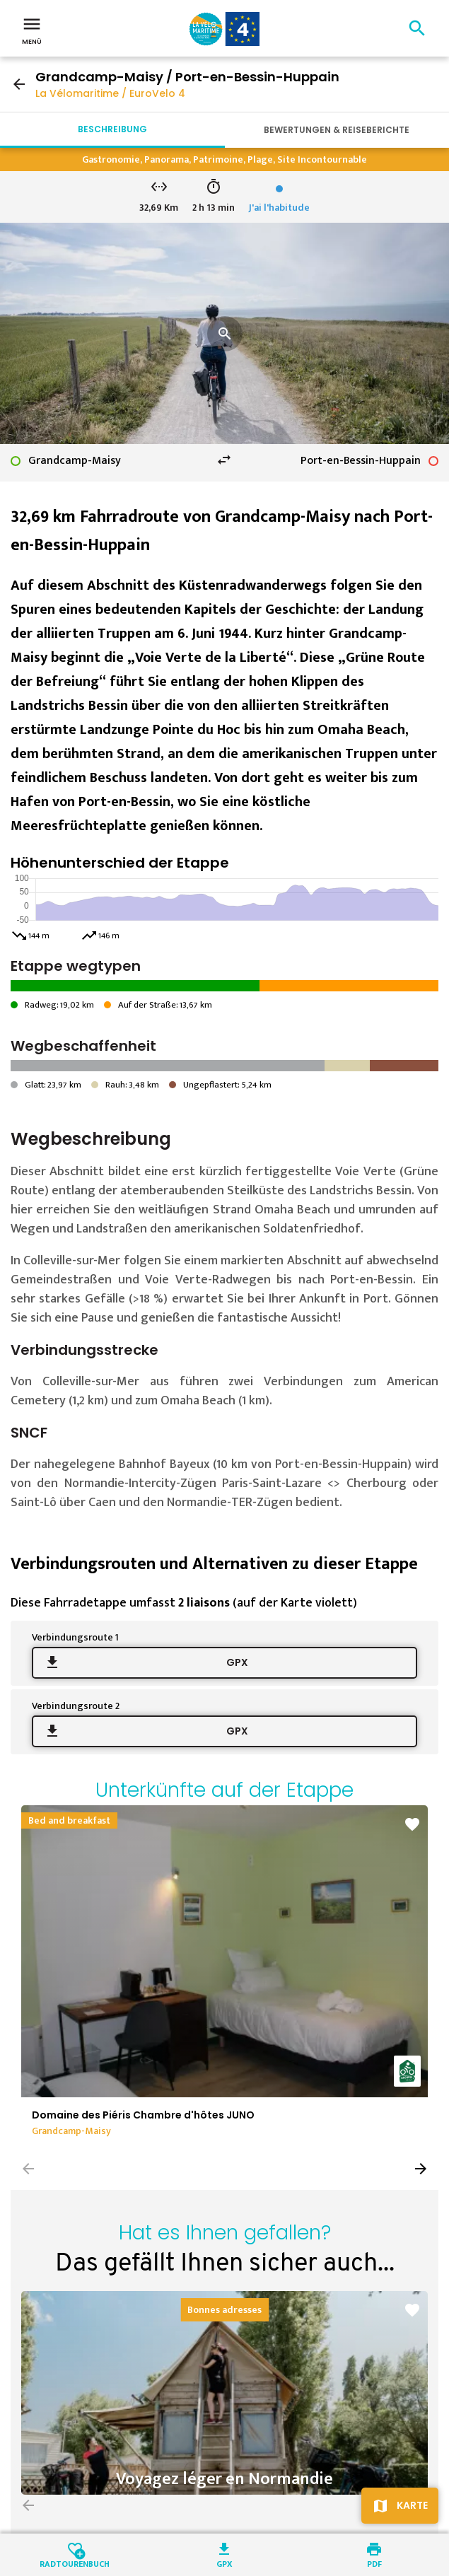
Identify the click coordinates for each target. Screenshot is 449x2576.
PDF (374, 2563)
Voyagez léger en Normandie (224, 2479)
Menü (31, 29)
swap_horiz (224, 459)
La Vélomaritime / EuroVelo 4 (110, 93)
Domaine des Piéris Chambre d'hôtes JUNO (143, 2115)
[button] (421, 2169)
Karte (412, 2505)
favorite (412, 1824)
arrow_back (19, 84)
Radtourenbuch (75, 2563)
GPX (237, 1662)
